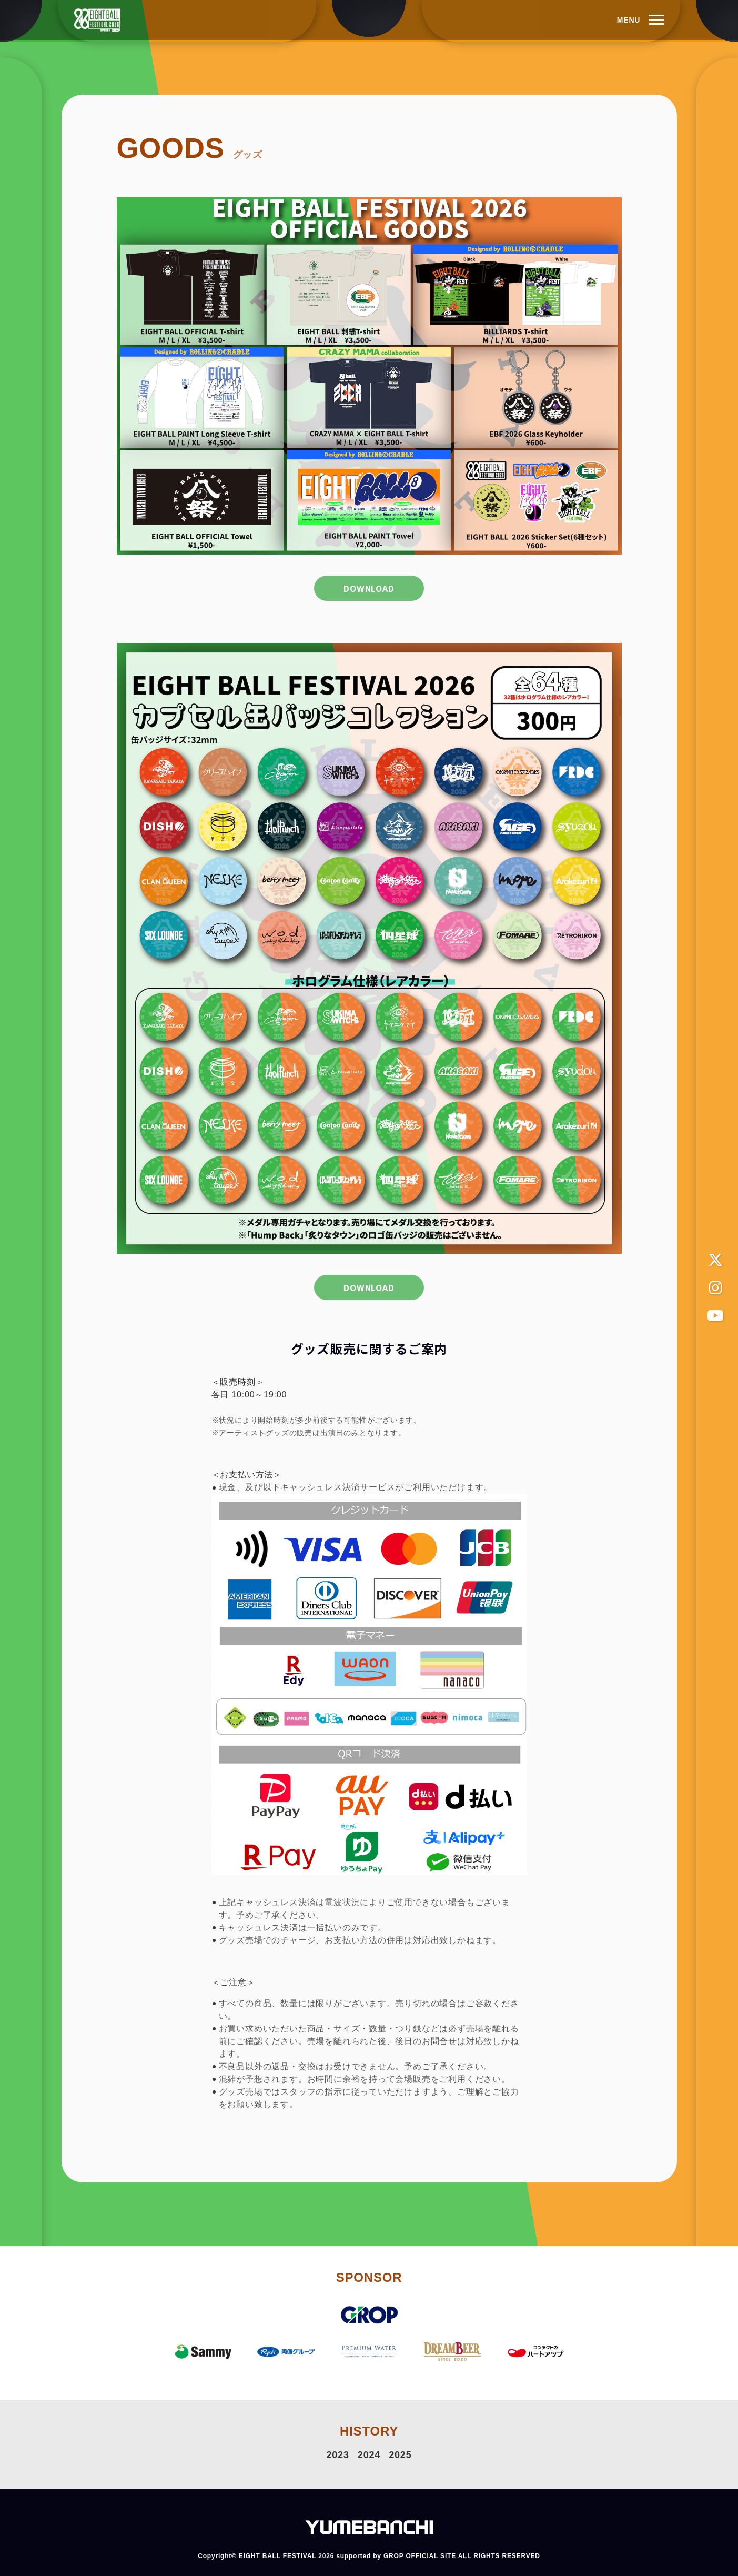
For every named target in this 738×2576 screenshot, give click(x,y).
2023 (338, 2454)
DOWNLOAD (368, 589)
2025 (400, 2454)
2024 (369, 2454)
